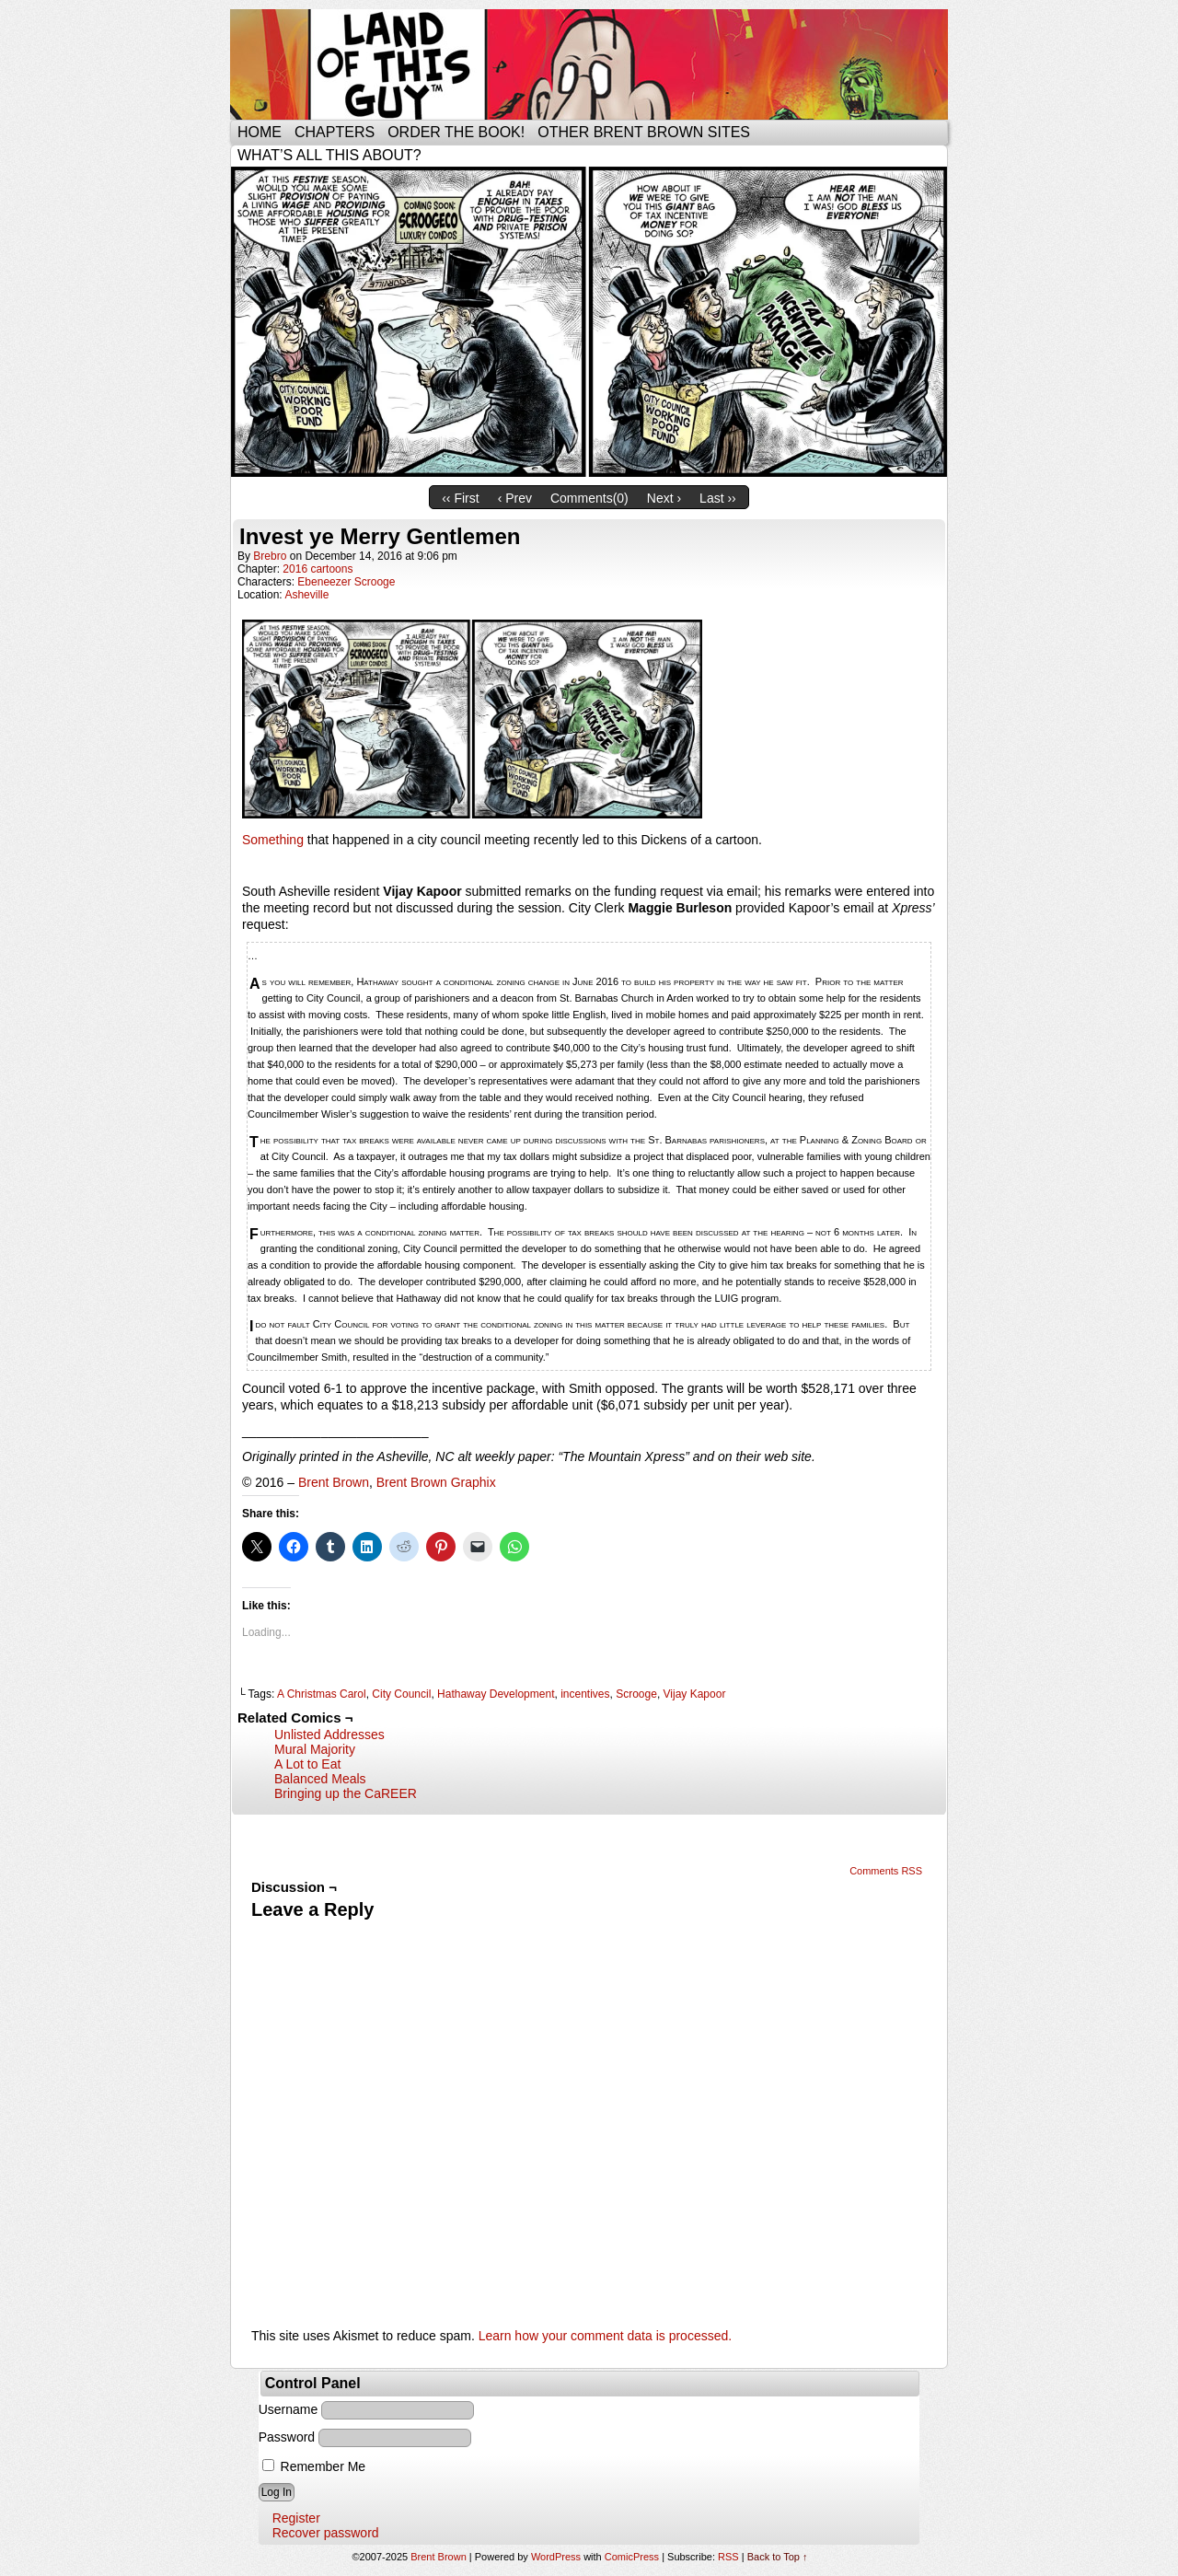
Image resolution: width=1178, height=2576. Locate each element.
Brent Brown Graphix (436, 1482)
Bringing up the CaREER (345, 1793)
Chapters (334, 132)
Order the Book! (456, 132)
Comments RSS (885, 1870)
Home (259, 132)
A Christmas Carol (321, 1694)
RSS (728, 2556)
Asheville (306, 594)
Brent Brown (333, 1482)
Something (273, 839)
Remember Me (313, 2466)
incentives (584, 1694)
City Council (401, 1694)
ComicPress (632, 2556)
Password (287, 2437)
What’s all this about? (329, 155)
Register (296, 2518)
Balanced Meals (320, 1778)
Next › (664, 498)
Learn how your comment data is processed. (605, 2335)
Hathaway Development (495, 1694)
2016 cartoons (317, 569)
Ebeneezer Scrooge (346, 581)
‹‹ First (460, 498)
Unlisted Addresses (329, 1734)
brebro (269, 556)
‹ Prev (515, 498)
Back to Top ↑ (777, 2556)
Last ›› (717, 498)
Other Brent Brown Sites (643, 132)
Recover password (325, 2532)
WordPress (556, 2556)
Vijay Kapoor (695, 1694)
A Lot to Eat (307, 1764)
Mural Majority (314, 1749)
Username (288, 2409)
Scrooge (636, 1694)
